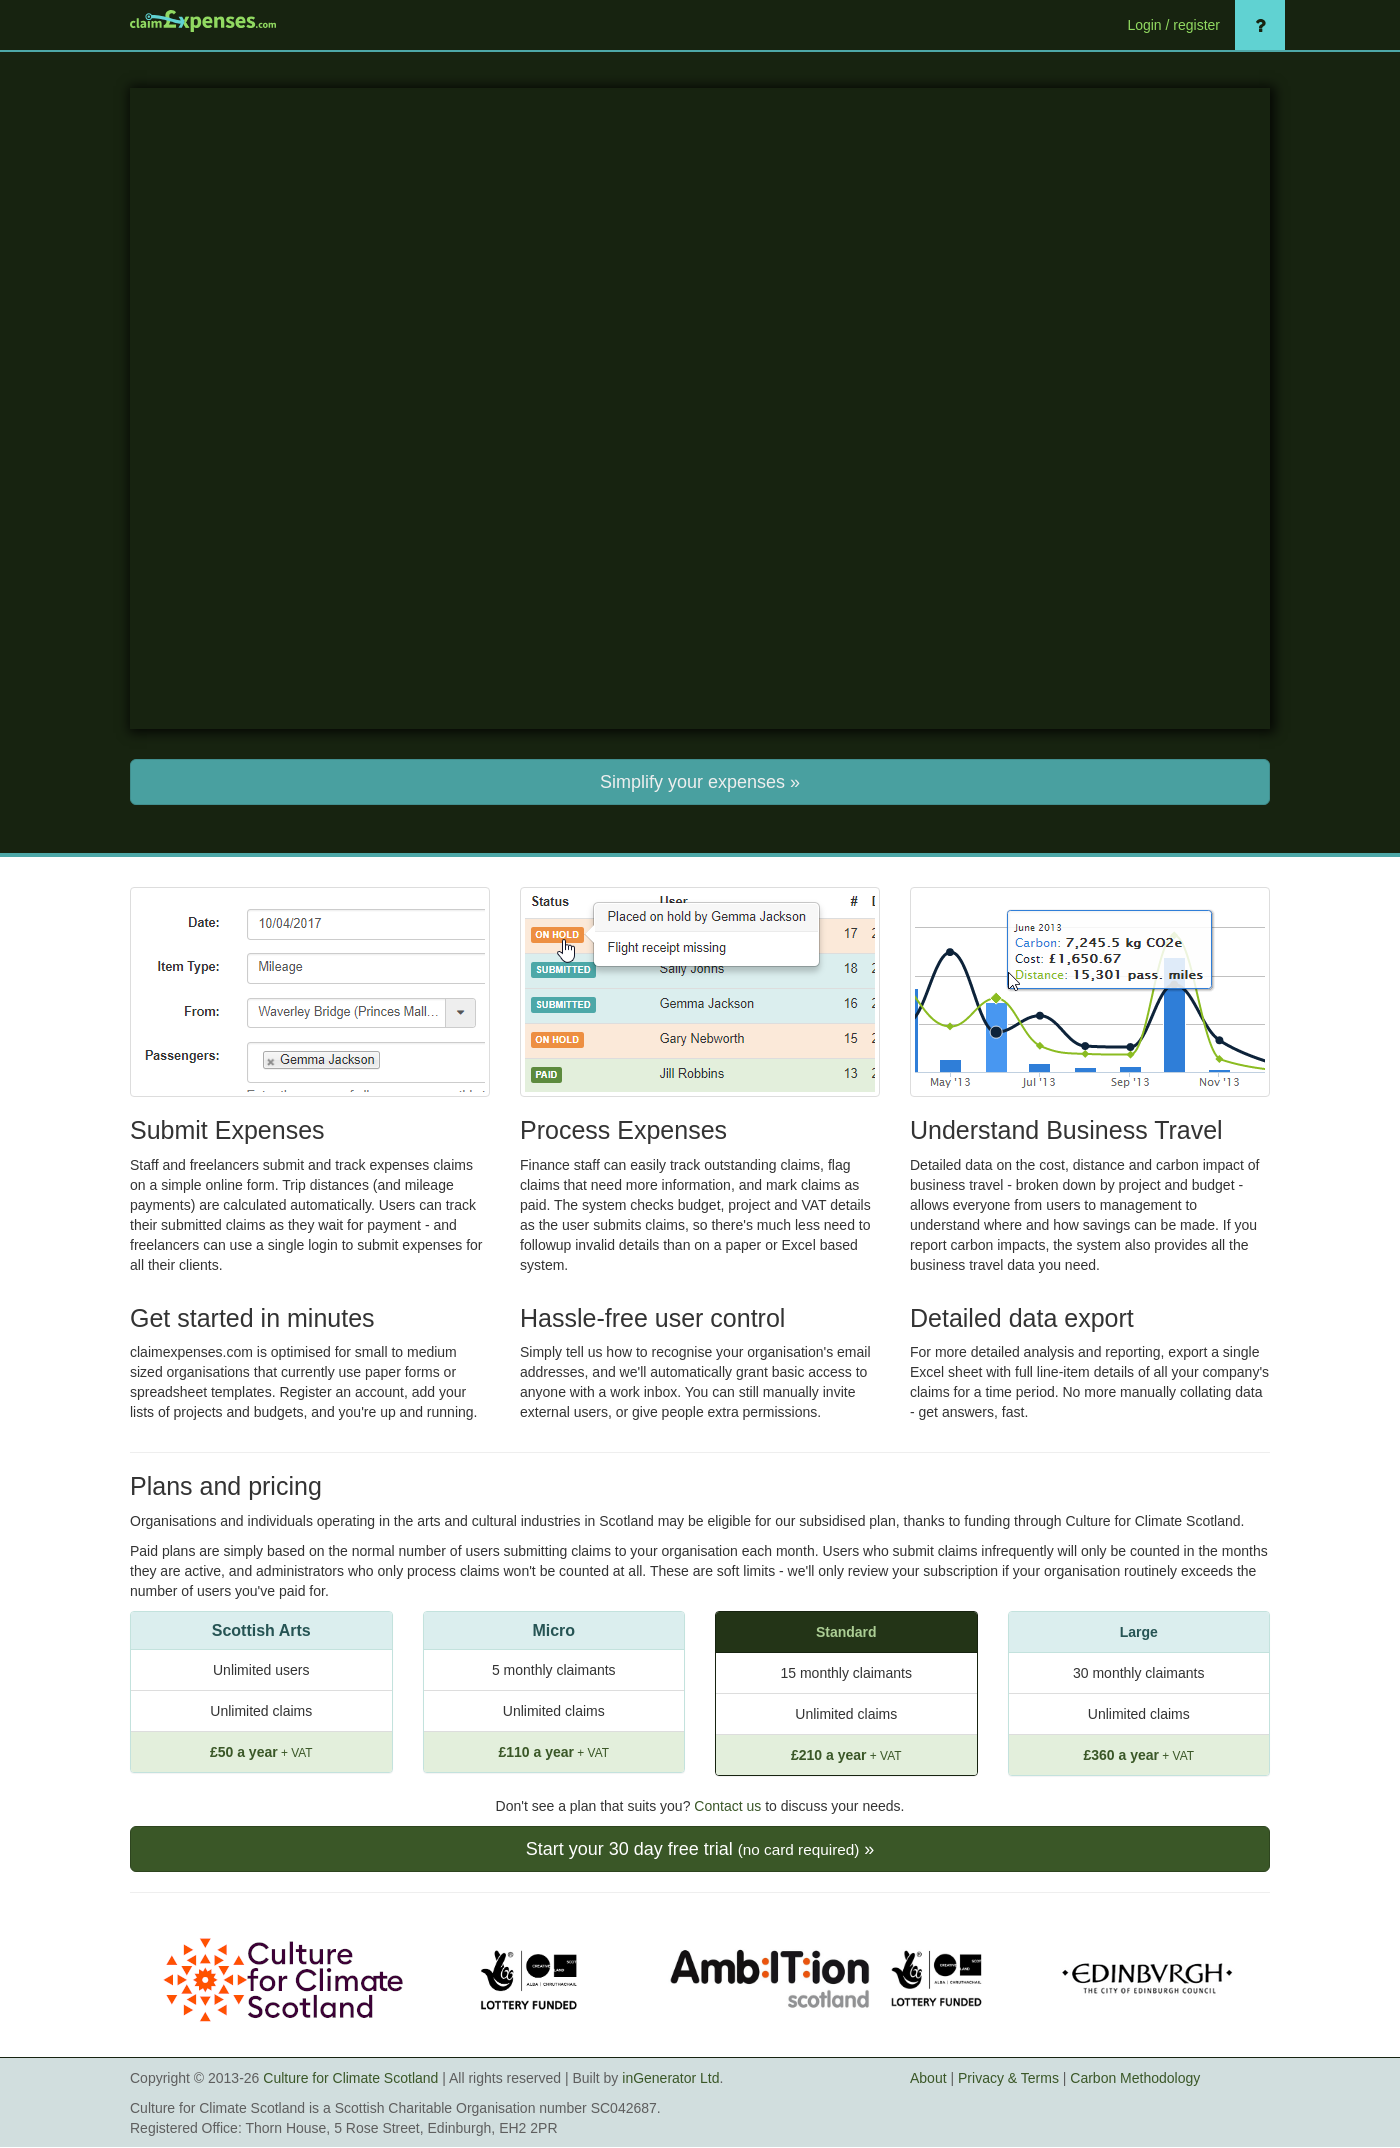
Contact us (727, 1806)
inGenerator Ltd (670, 2078)
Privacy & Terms (1008, 2078)
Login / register (1173, 25)
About (928, 2078)
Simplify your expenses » (700, 782)
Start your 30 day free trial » (700, 1849)
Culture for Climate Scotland (350, 2078)
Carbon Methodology (1135, 2078)
